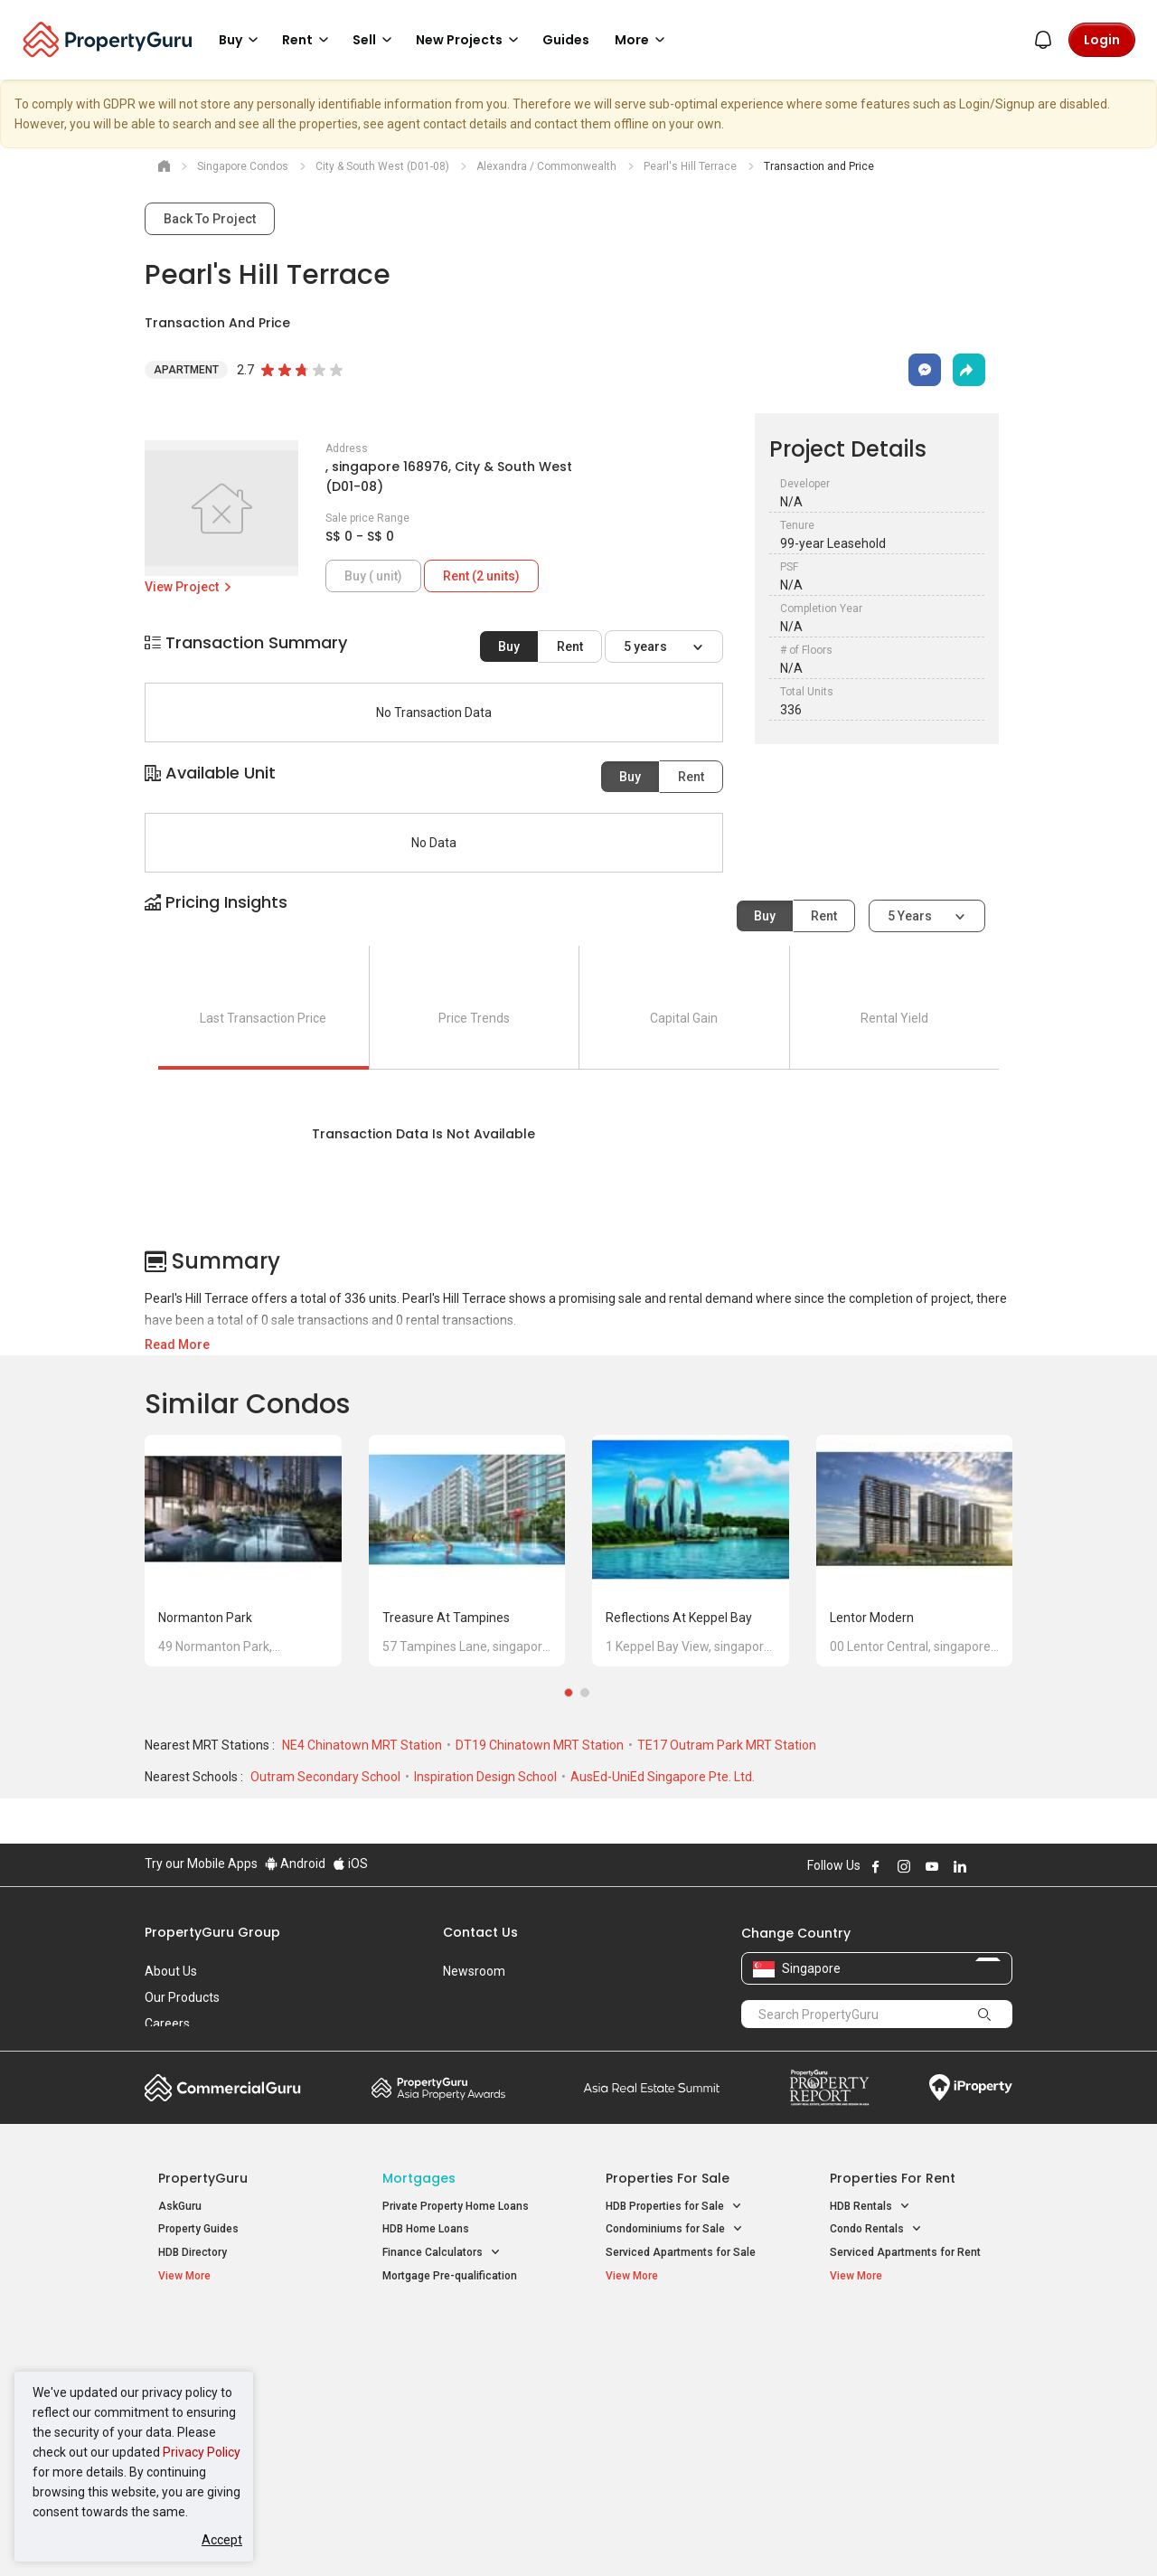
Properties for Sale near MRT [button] (464, 2382)
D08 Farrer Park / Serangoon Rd (909, 2427)
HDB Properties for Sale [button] (674, 2206)
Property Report (829, 2088)
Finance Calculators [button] (441, 2252)
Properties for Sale (667, 2178)
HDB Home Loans (425, 2228)
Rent (570, 646)
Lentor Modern (872, 1617)
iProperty (970, 2087)
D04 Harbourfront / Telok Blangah (913, 2362)
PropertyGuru (203, 2178)
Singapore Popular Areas (912, 2335)
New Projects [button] (470, 40)
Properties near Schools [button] (676, 2405)
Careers (167, 2023)
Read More (177, 1344)
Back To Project (210, 219)
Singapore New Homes (232, 2335)
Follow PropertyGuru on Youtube (932, 1866)
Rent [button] (308, 40)
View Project (189, 587)
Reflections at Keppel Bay (679, 1617)
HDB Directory (192, 2252)
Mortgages (419, 2178)
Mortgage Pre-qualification (449, 2275)
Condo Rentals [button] (876, 2229)
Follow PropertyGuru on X (984, 1866)
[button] (578, 918)
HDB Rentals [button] (870, 2206)
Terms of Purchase (562, 2534)
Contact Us (480, 1932)
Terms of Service (340, 2534)
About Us (171, 1971)
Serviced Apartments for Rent (905, 2252)
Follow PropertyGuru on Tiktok (1005, 1866)
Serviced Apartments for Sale (681, 2252)
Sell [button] (375, 40)
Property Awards (438, 2088)
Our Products (182, 1997)
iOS (350, 1863)
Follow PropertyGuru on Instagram (904, 1866)
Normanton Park (205, 1617)
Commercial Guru (223, 2087)
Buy (509, 646)
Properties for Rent (892, 2178)
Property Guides (198, 2228)
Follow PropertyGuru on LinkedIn (960, 1866)
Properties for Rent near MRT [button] (464, 2405)
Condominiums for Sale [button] (674, 2229)
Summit (652, 2088)
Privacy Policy (201, 2452)
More (643, 40)
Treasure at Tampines (446, 1617)
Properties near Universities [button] (685, 2382)
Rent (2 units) (481, 576)
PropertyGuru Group (212, 1932)
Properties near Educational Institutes (677, 2344)
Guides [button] (565, 40)
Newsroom (474, 1971)
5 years (647, 646)
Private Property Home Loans (455, 2206)
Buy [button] (241, 40)
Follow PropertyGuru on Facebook (876, 1866)
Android (295, 1863)
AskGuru (180, 2206)
